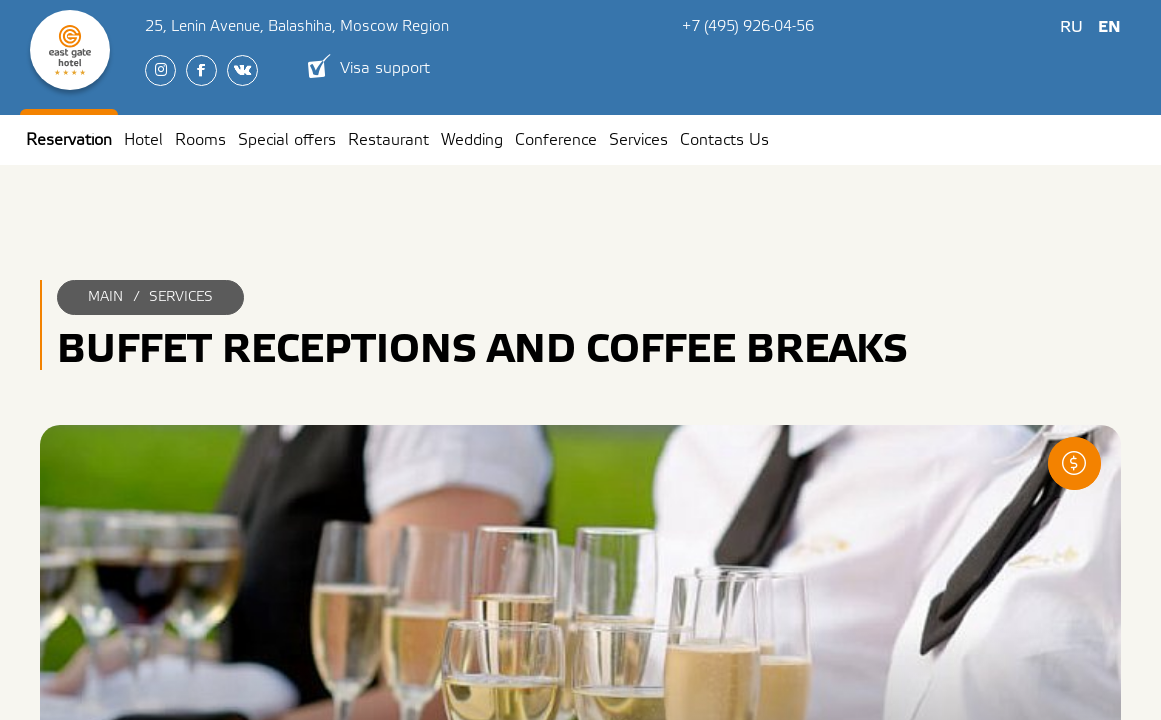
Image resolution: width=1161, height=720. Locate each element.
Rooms (200, 140)
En (1109, 27)
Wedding (472, 140)
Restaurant (388, 140)
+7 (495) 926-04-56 (748, 26)
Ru (1071, 27)
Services (638, 140)
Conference (556, 140)
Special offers (287, 140)
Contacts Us (724, 140)
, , (297, 26)
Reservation (69, 140)
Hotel (143, 140)
